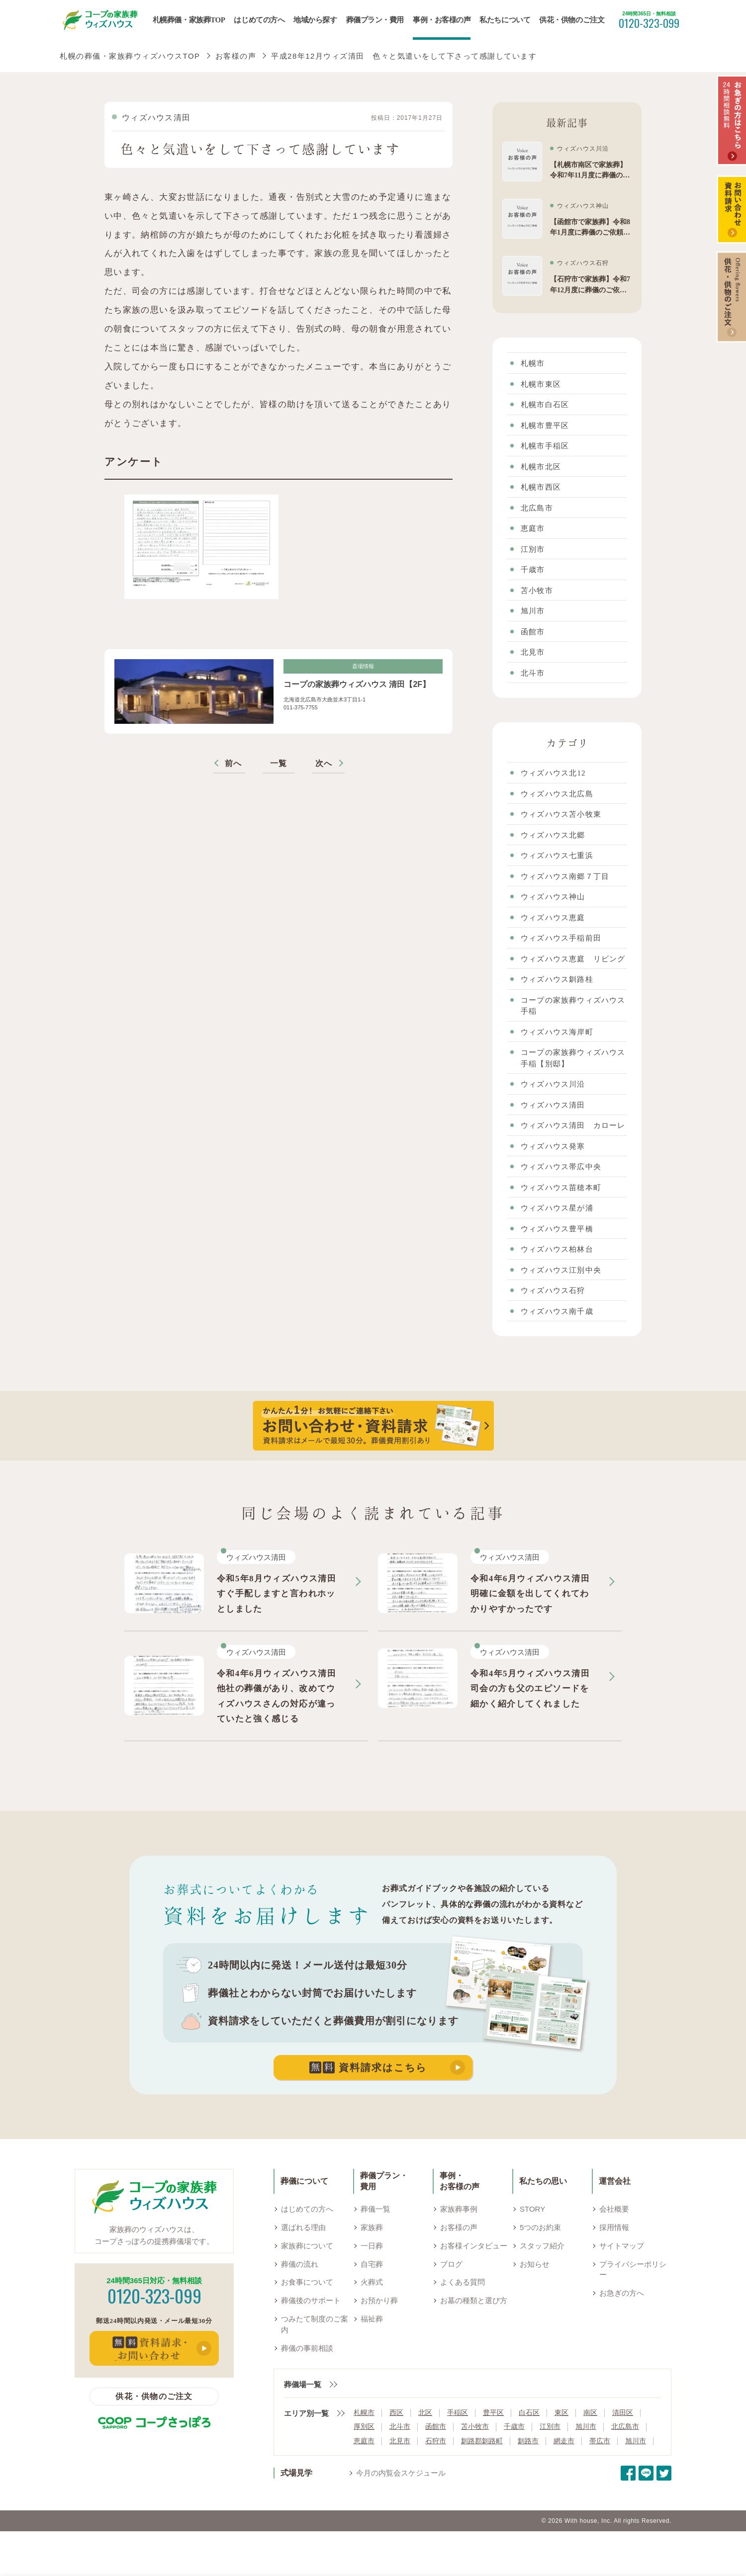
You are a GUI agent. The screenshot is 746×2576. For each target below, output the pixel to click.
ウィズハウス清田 (156, 117)
